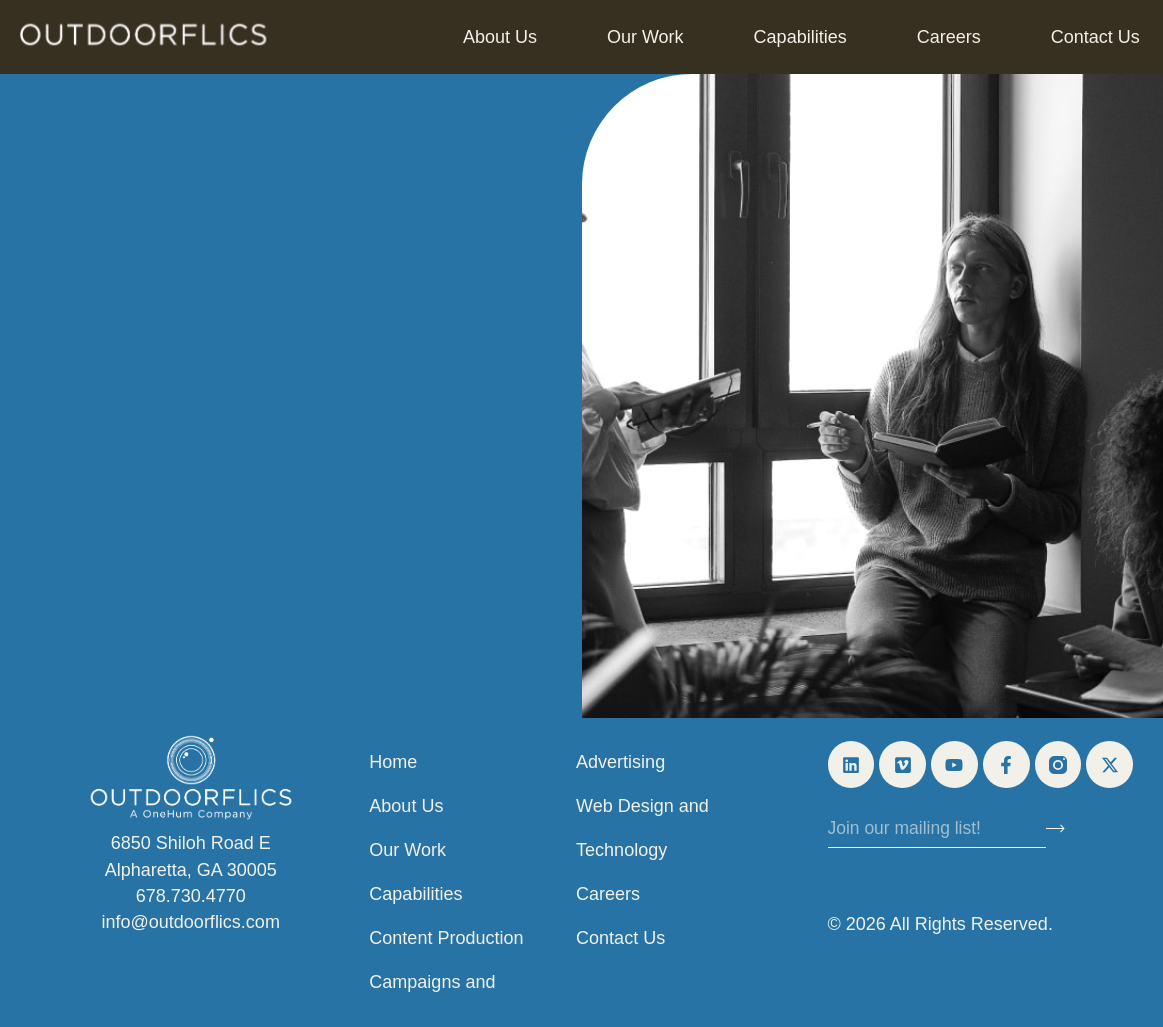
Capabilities (800, 37)
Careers (949, 37)
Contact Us (1095, 37)
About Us (500, 37)
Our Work (645, 37)
